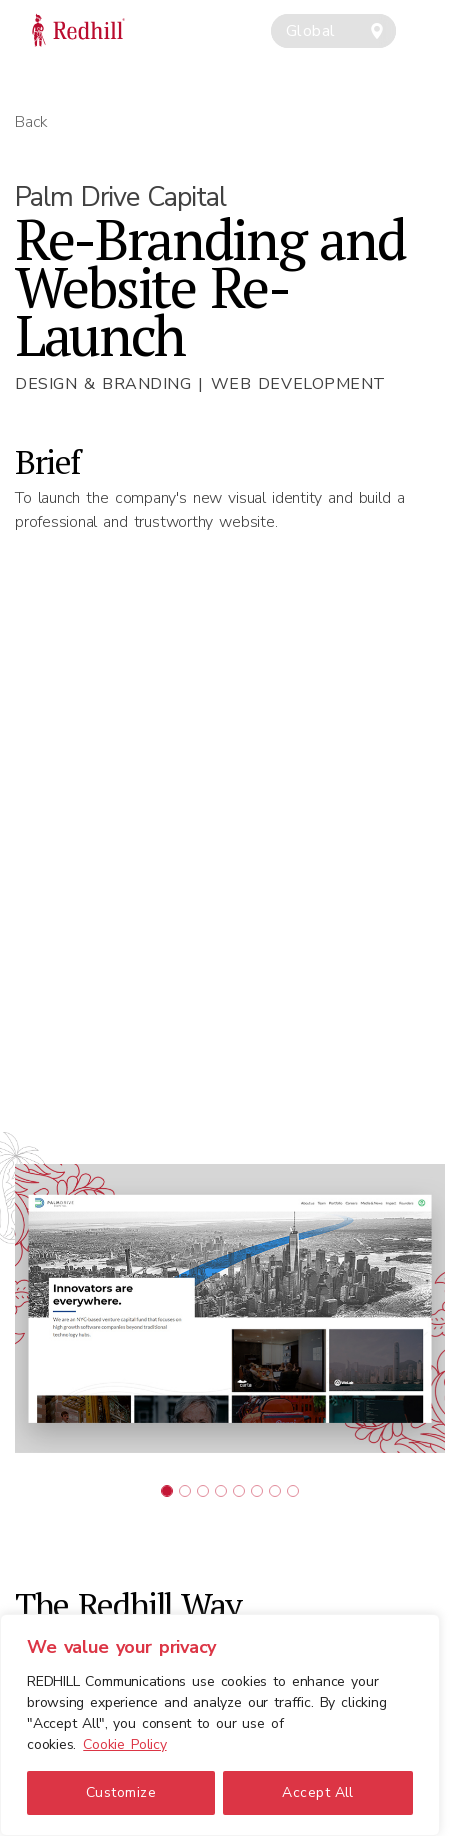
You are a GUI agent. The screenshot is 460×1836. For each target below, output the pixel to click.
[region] (220, 1725)
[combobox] (333, 31)
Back (31, 122)
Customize (121, 1792)
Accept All (318, 1792)
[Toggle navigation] (432, 18)
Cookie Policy (124, 1744)
